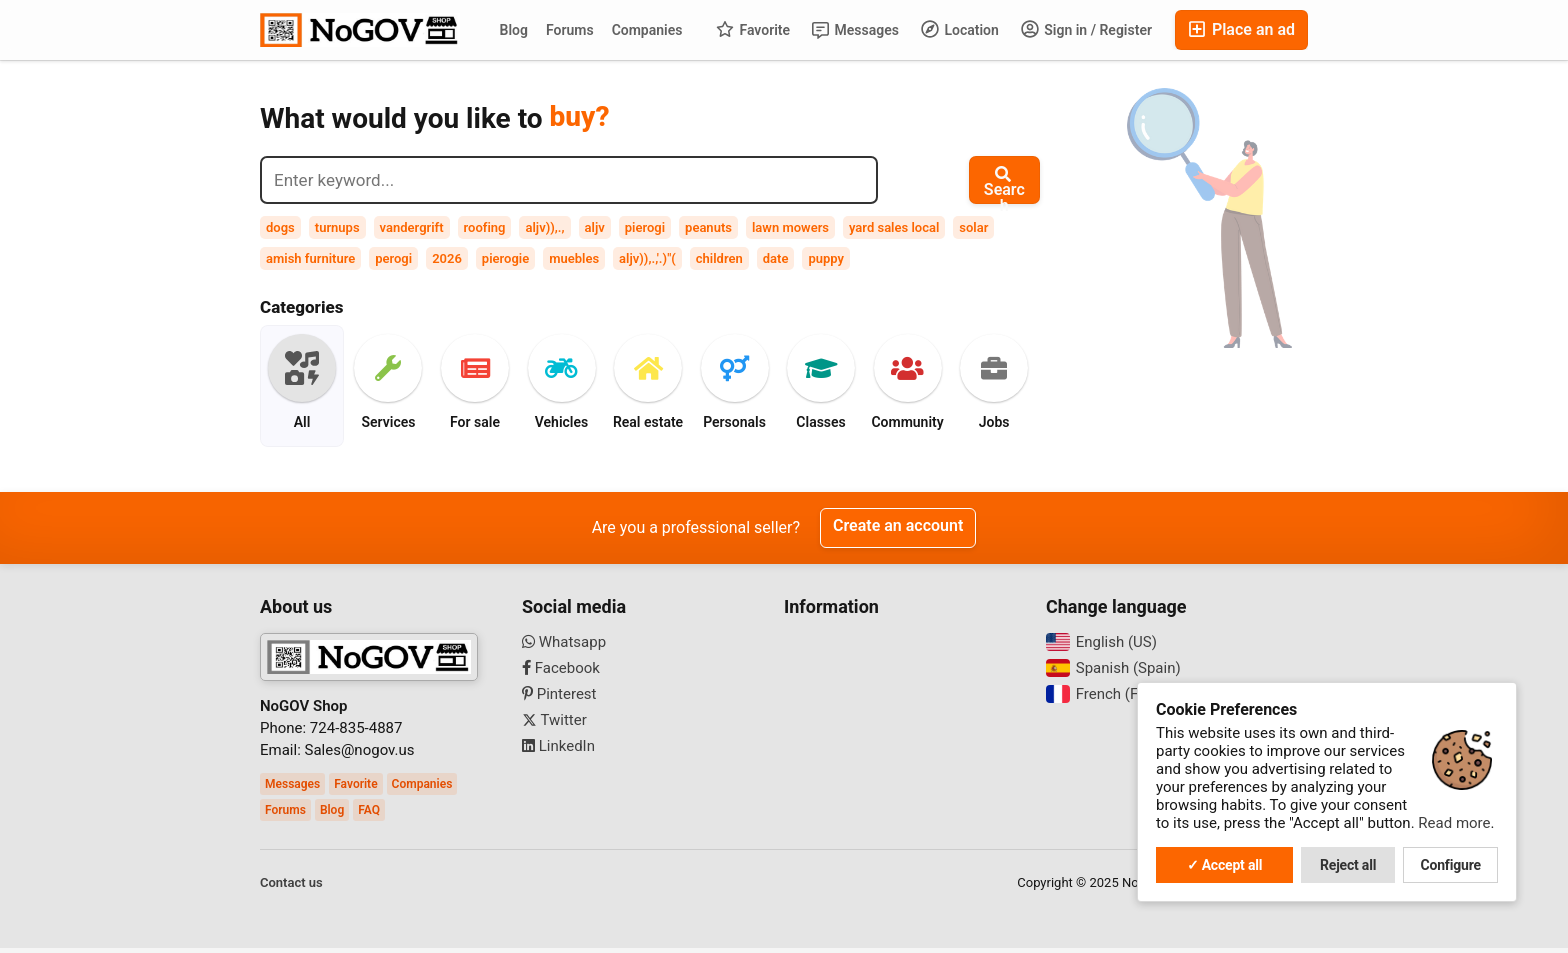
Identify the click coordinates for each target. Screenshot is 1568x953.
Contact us (291, 887)
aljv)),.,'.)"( (647, 258)
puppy (826, 258)
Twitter (554, 725)
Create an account (898, 531)
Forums (570, 30)
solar (973, 227)
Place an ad (1241, 29)
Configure (1451, 865)
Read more (1454, 823)
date (776, 258)
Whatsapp (564, 647)
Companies (647, 30)
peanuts (708, 227)
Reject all (1348, 865)
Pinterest (559, 699)
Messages (855, 30)
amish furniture (310, 258)
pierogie (505, 258)
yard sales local (894, 227)
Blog (514, 30)
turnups (337, 227)
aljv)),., (544, 227)
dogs (280, 227)
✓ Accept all (1225, 865)
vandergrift (412, 227)
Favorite (753, 29)
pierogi (645, 227)
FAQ (369, 815)
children (719, 258)
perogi (393, 258)
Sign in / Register (1086, 29)
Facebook (561, 673)
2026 (447, 258)
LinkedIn (558, 751)
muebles (574, 258)
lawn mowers (790, 227)
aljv (595, 227)
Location (960, 29)
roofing (485, 227)
